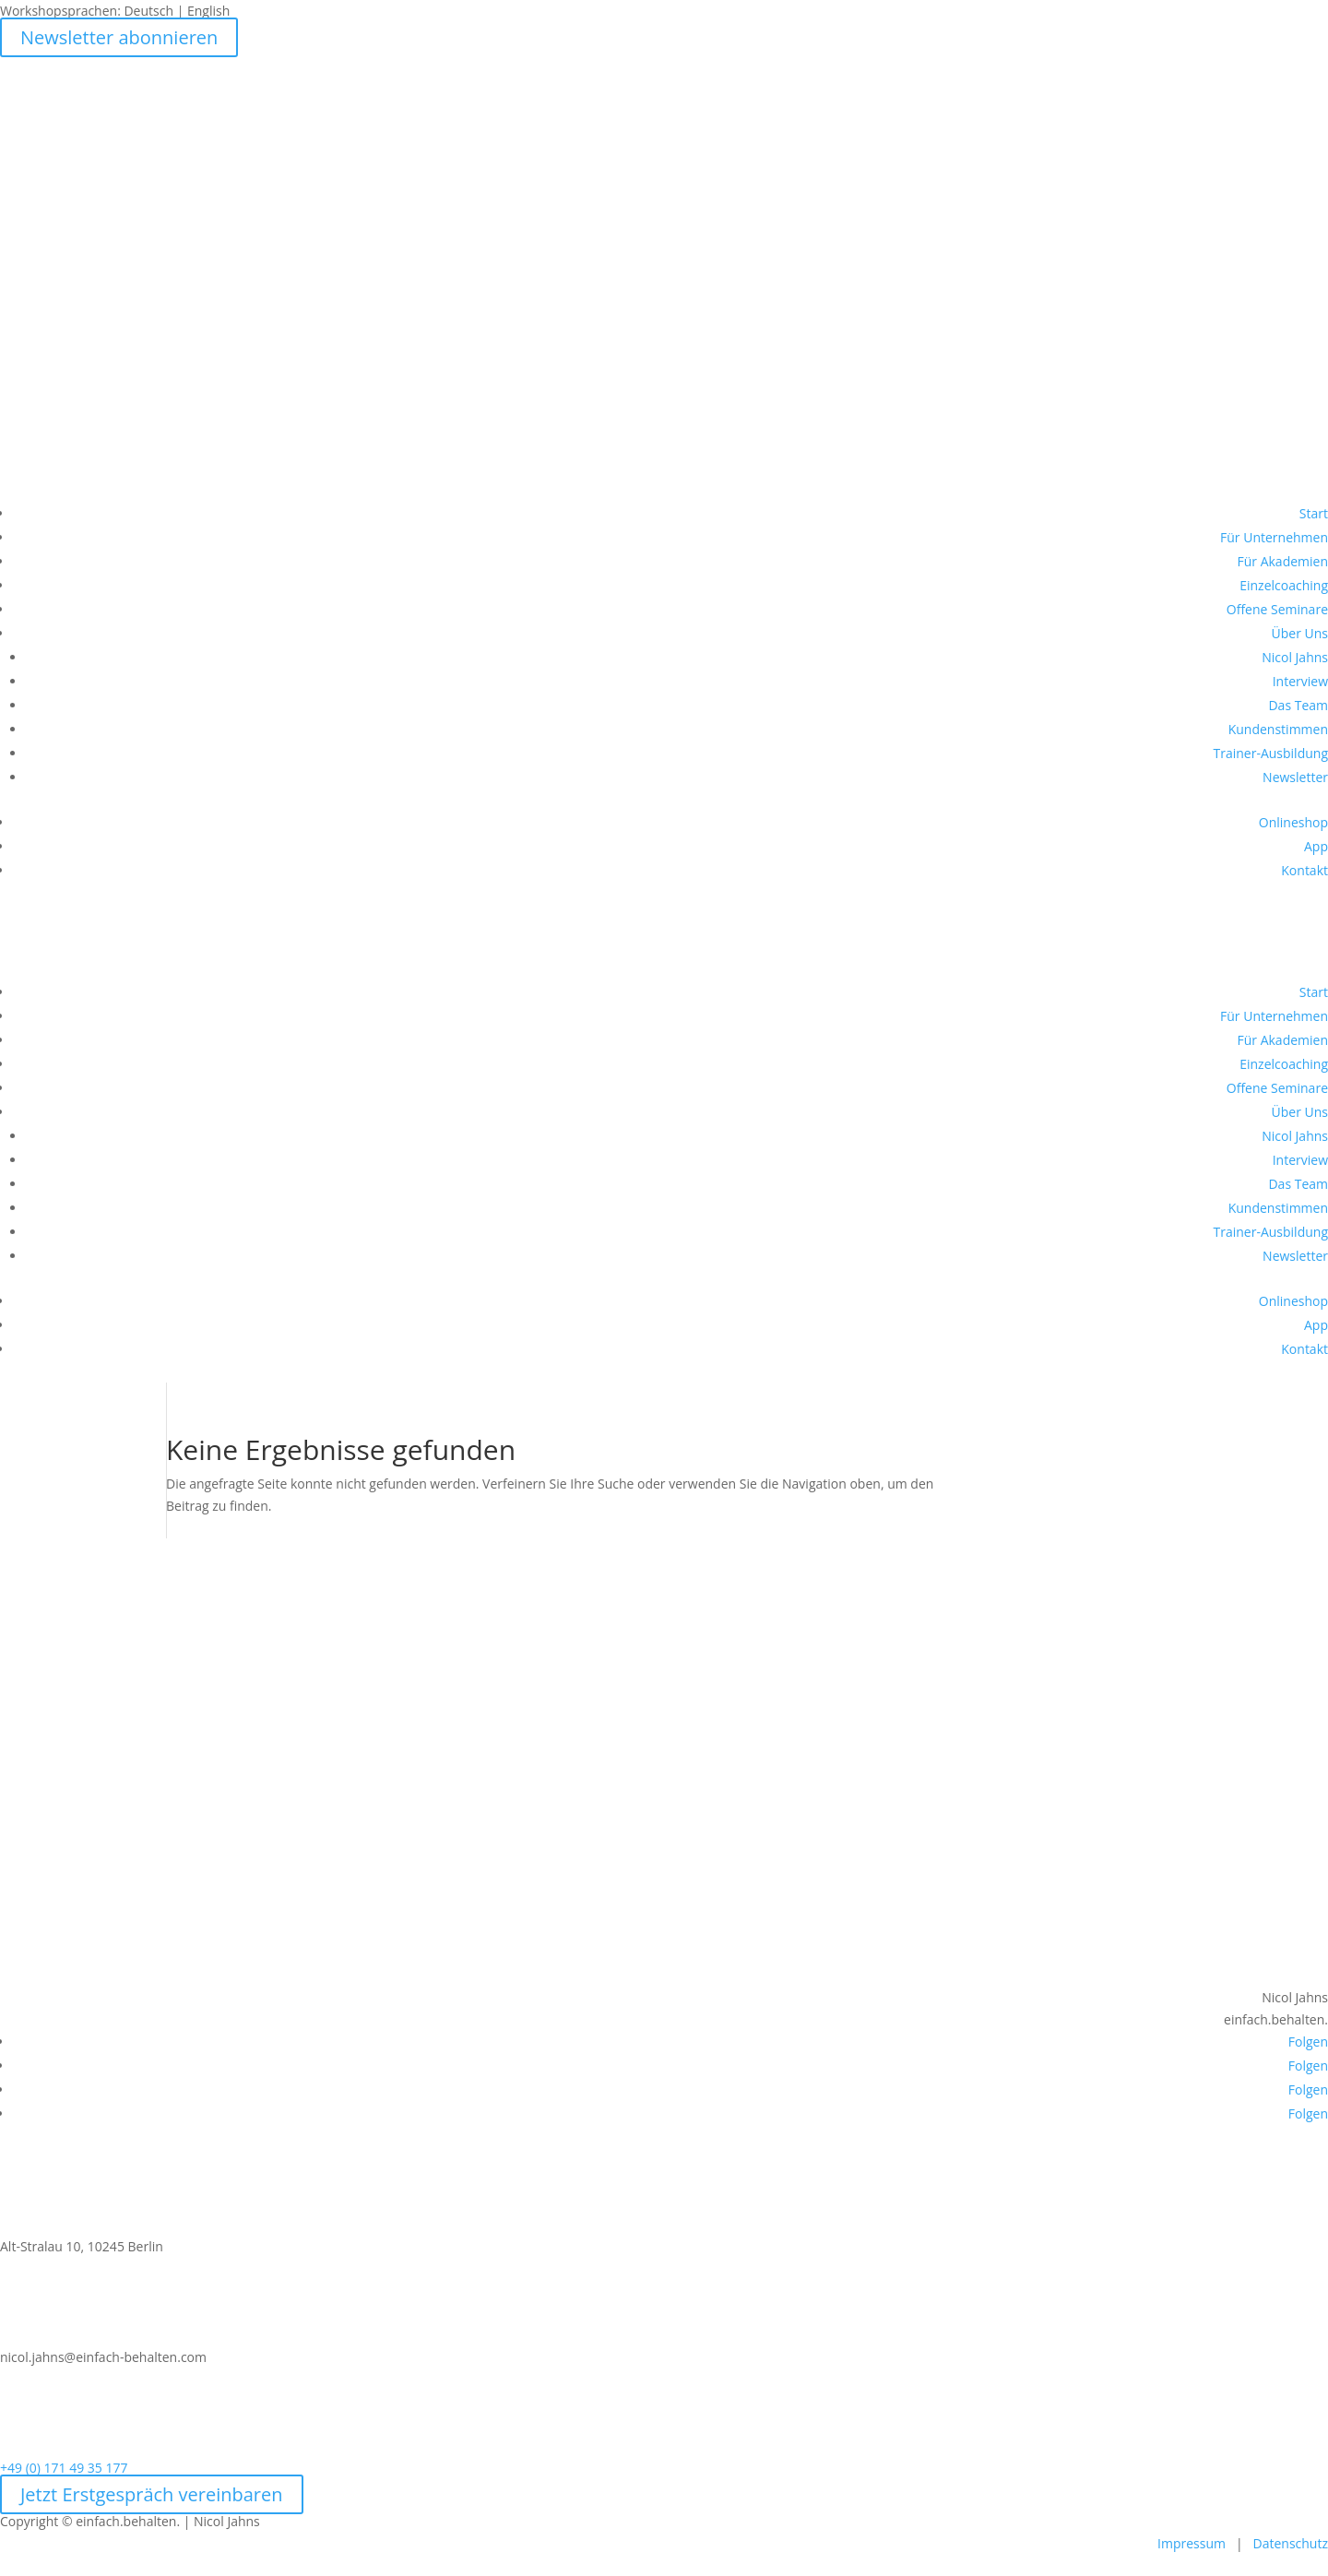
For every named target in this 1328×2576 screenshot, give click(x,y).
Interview (1300, 681)
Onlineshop (1293, 822)
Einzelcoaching (1283, 585)
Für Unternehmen (1274, 537)
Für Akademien (1282, 561)
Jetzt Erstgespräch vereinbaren (151, 2494)
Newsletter (1295, 777)
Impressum (1191, 2543)
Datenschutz (1290, 2543)
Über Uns (1300, 633)
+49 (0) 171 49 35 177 (64, 2467)
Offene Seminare (1277, 609)
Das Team (1298, 705)
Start (1313, 513)
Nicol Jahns (1295, 657)
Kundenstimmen (1278, 729)
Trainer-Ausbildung (1270, 753)
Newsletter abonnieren (119, 37)
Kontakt (1304, 870)
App (1316, 846)
